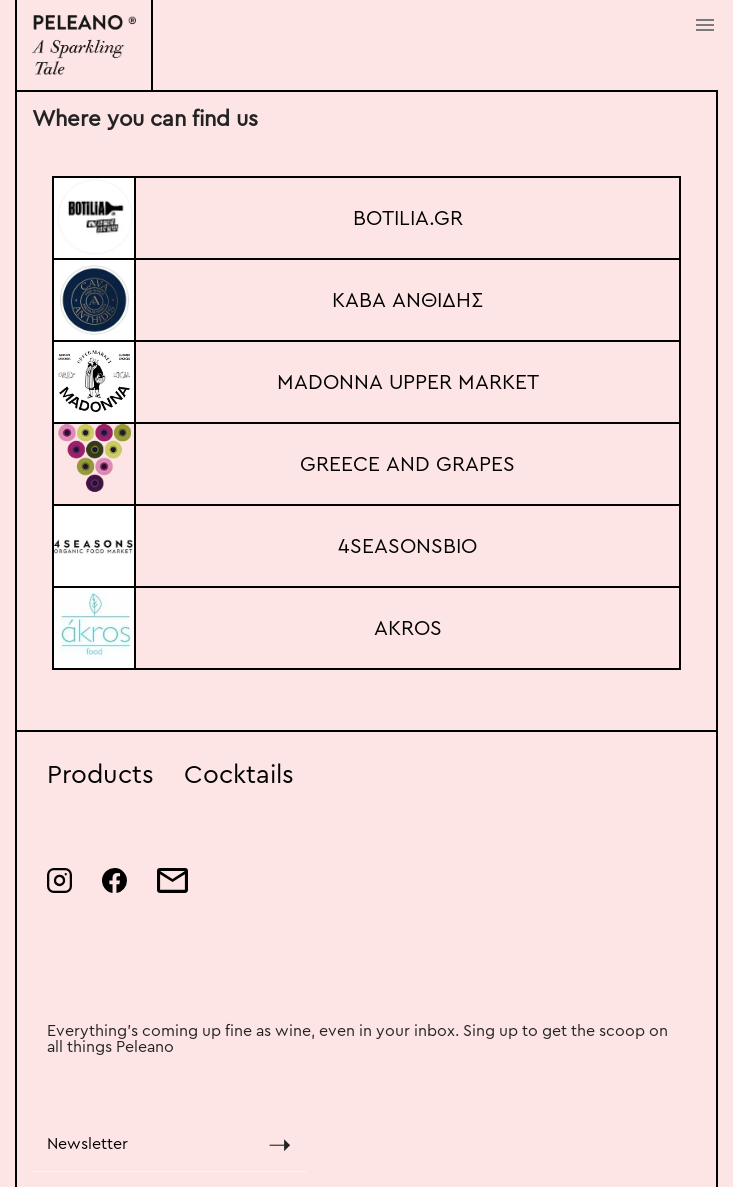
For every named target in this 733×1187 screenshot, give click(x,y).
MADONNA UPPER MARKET (408, 382)
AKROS (408, 628)
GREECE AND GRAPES (407, 464)
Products (100, 775)
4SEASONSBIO (407, 546)
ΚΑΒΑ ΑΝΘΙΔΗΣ (407, 300)
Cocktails (239, 775)
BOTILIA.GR (408, 218)
